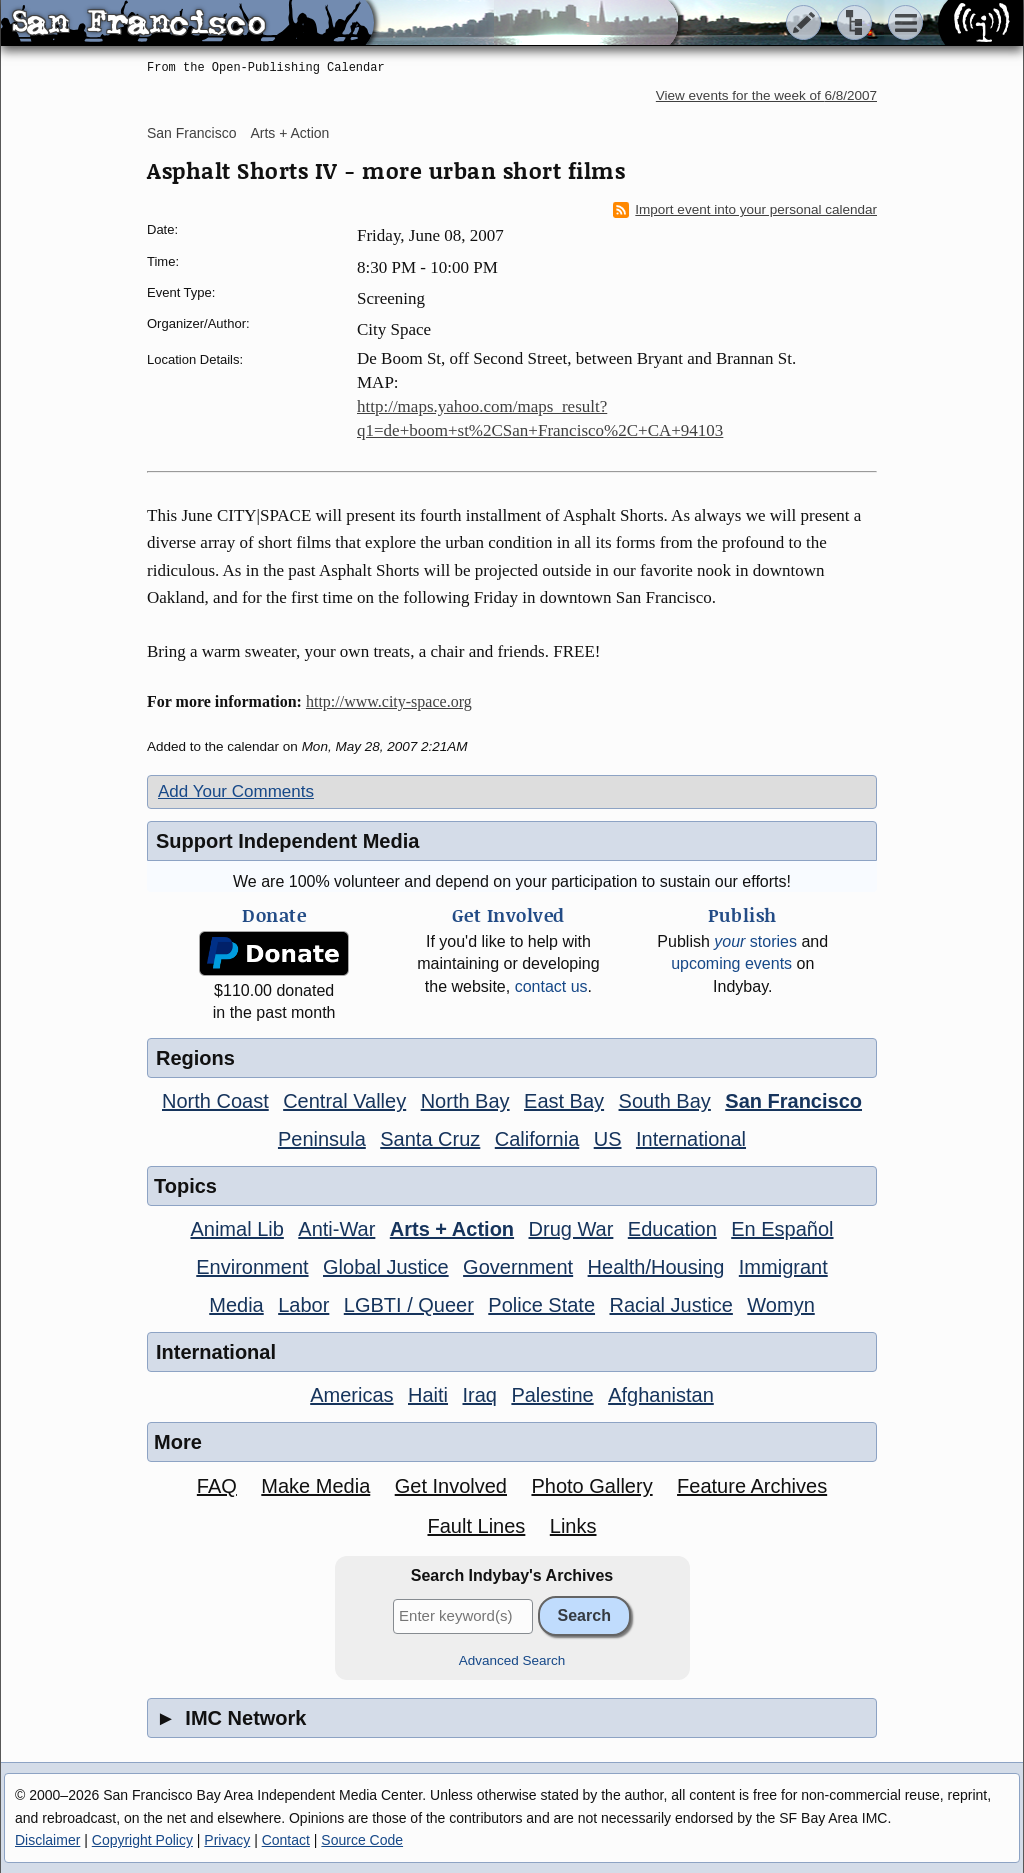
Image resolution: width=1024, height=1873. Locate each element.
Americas (351, 1395)
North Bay (465, 1101)
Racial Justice (670, 1305)
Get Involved (451, 1486)
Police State (541, 1305)
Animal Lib (236, 1229)
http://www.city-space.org (389, 701)
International (691, 1139)
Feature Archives (752, 1486)
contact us (551, 986)
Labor (303, 1305)
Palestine (552, 1395)
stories (755, 941)
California (537, 1139)
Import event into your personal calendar (745, 210)
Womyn (780, 1305)
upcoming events (731, 963)
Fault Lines (477, 1526)
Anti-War (336, 1229)
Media (236, 1305)
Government (518, 1267)
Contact (286, 1840)
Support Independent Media (287, 841)
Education (672, 1229)
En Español (782, 1229)
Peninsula (322, 1139)
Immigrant (783, 1267)
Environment (252, 1267)
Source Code (362, 1840)
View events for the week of (766, 95)
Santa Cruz (430, 1139)
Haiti (428, 1395)
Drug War (571, 1229)
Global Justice (386, 1267)
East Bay (564, 1101)
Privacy (227, 1840)
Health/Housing (656, 1267)
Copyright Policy (142, 1840)
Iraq (479, 1395)
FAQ (217, 1486)
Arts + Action (289, 133)
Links (573, 1526)
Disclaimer (47, 1840)
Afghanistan (661, 1395)
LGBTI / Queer (409, 1305)
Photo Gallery (591, 1486)
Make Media (315, 1486)
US (608, 1139)
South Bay (665, 1101)
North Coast (215, 1101)
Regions (195, 1058)
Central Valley (344, 1101)
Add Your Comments (236, 791)
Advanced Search (512, 1660)
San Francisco (191, 133)
